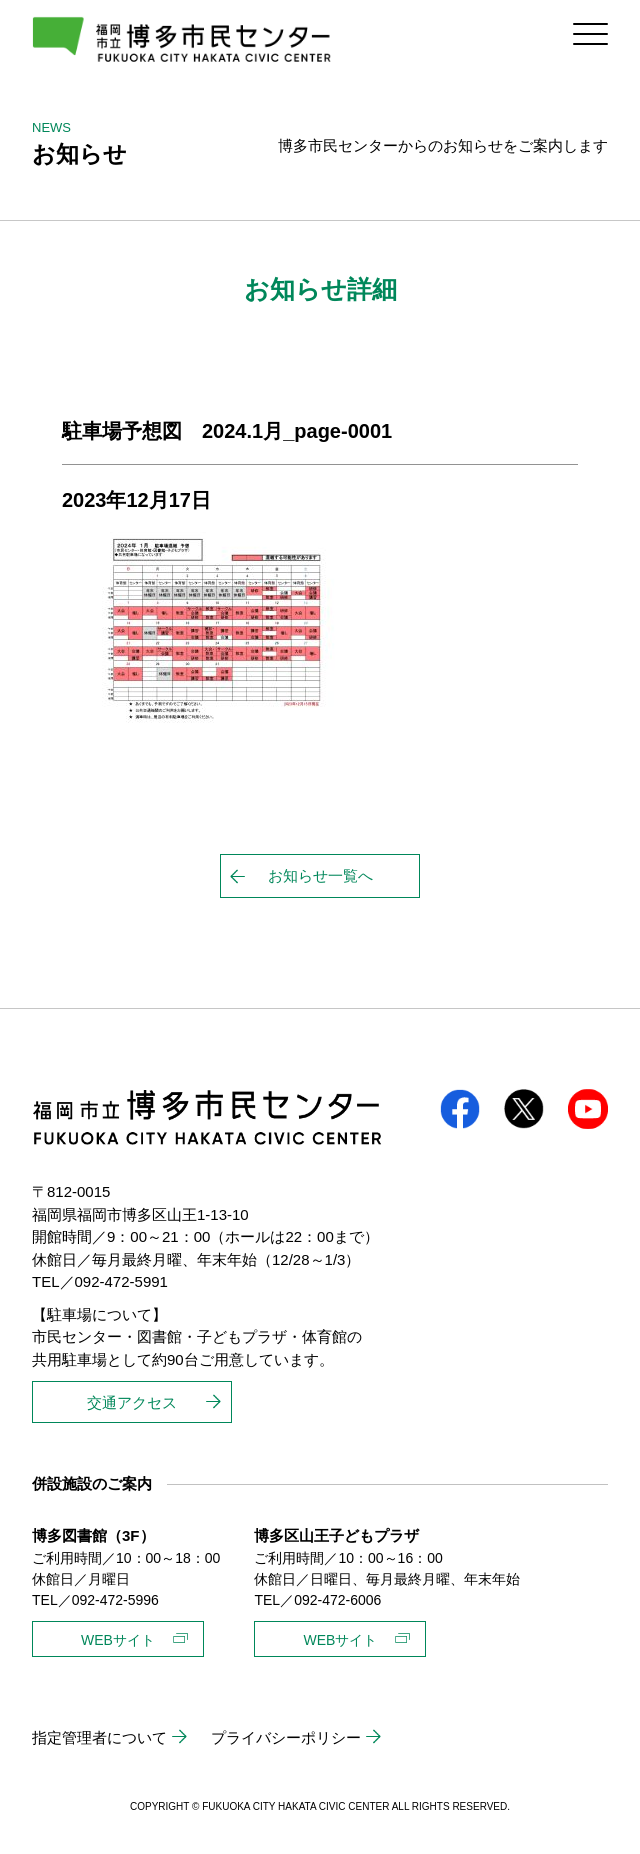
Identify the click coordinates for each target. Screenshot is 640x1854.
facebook (460, 1109)
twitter (524, 1109)
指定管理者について (99, 1737)
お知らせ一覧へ (320, 875)
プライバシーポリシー (286, 1737)
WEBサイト (118, 1640)
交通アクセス (132, 1402)
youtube (588, 1109)
